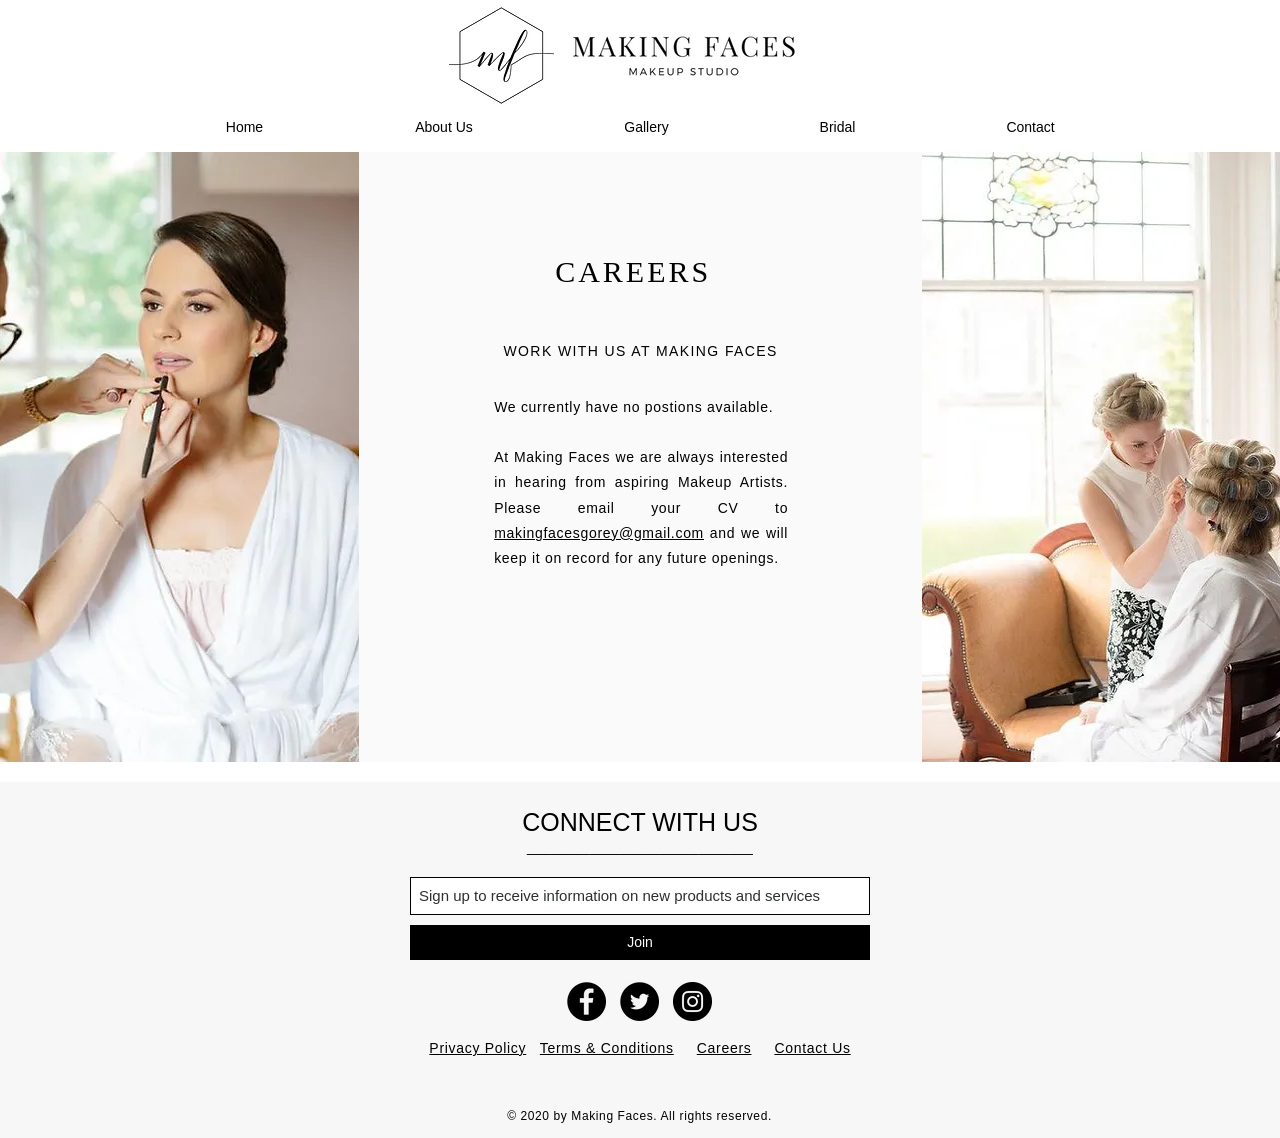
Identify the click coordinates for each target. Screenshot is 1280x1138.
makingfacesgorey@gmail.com (599, 533)
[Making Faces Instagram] (692, 1001)
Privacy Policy (477, 1048)
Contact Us (812, 1048)
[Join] (640, 942)
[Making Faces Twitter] (639, 1001)
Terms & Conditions (607, 1048)
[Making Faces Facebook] (586, 1001)
